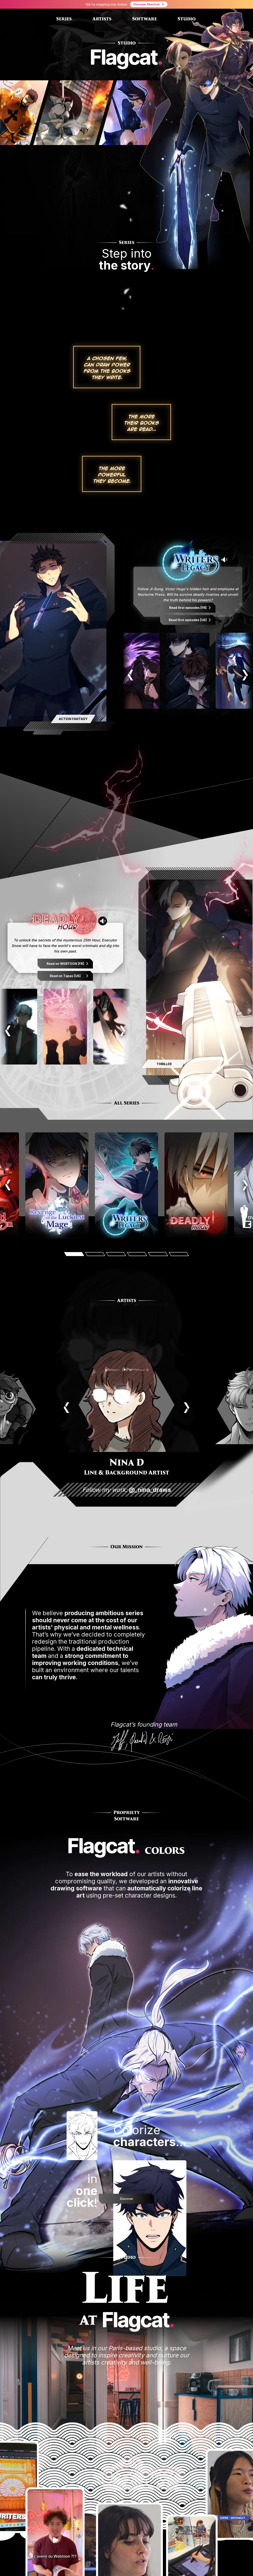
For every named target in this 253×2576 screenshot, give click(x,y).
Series (64, 19)
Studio (187, 19)
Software (145, 19)
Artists (102, 19)
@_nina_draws (150, 1489)
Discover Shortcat (148, 4)
